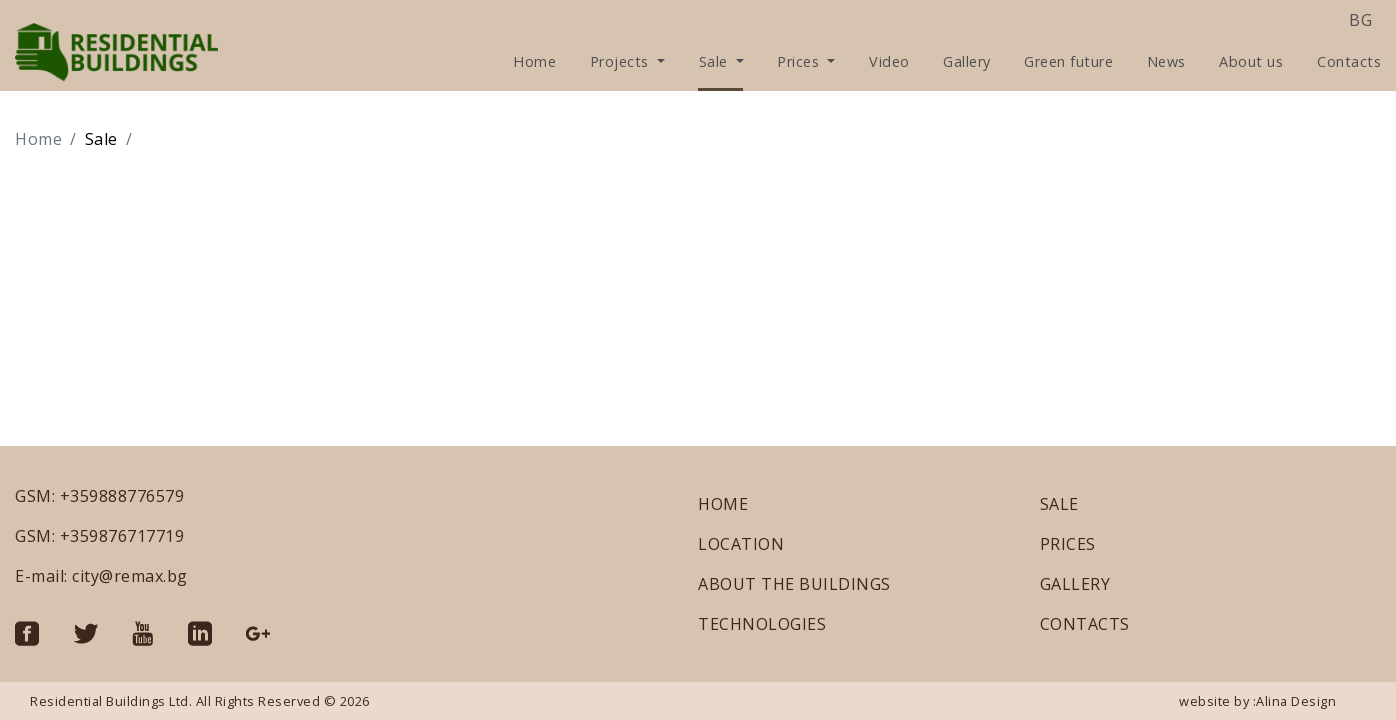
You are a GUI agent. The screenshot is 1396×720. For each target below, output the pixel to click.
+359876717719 (122, 536)
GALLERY (1075, 584)
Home (534, 61)
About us (1251, 61)
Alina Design (1296, 701)
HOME (723, 504)
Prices (800, 61)
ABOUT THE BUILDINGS (794, 584)
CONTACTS (1085, 624)
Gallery (967, 61)
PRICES (1068, 544)
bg (1360, 20)
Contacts (1349, 61)
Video (889, 61)
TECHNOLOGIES (762, 624)
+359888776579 (122, 496)
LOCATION (741, 544)
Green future (1068, 61)
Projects (622, 61)
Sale (716, 61)
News (1166, 61)
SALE (1059, 504)
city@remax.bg (130, 576)
